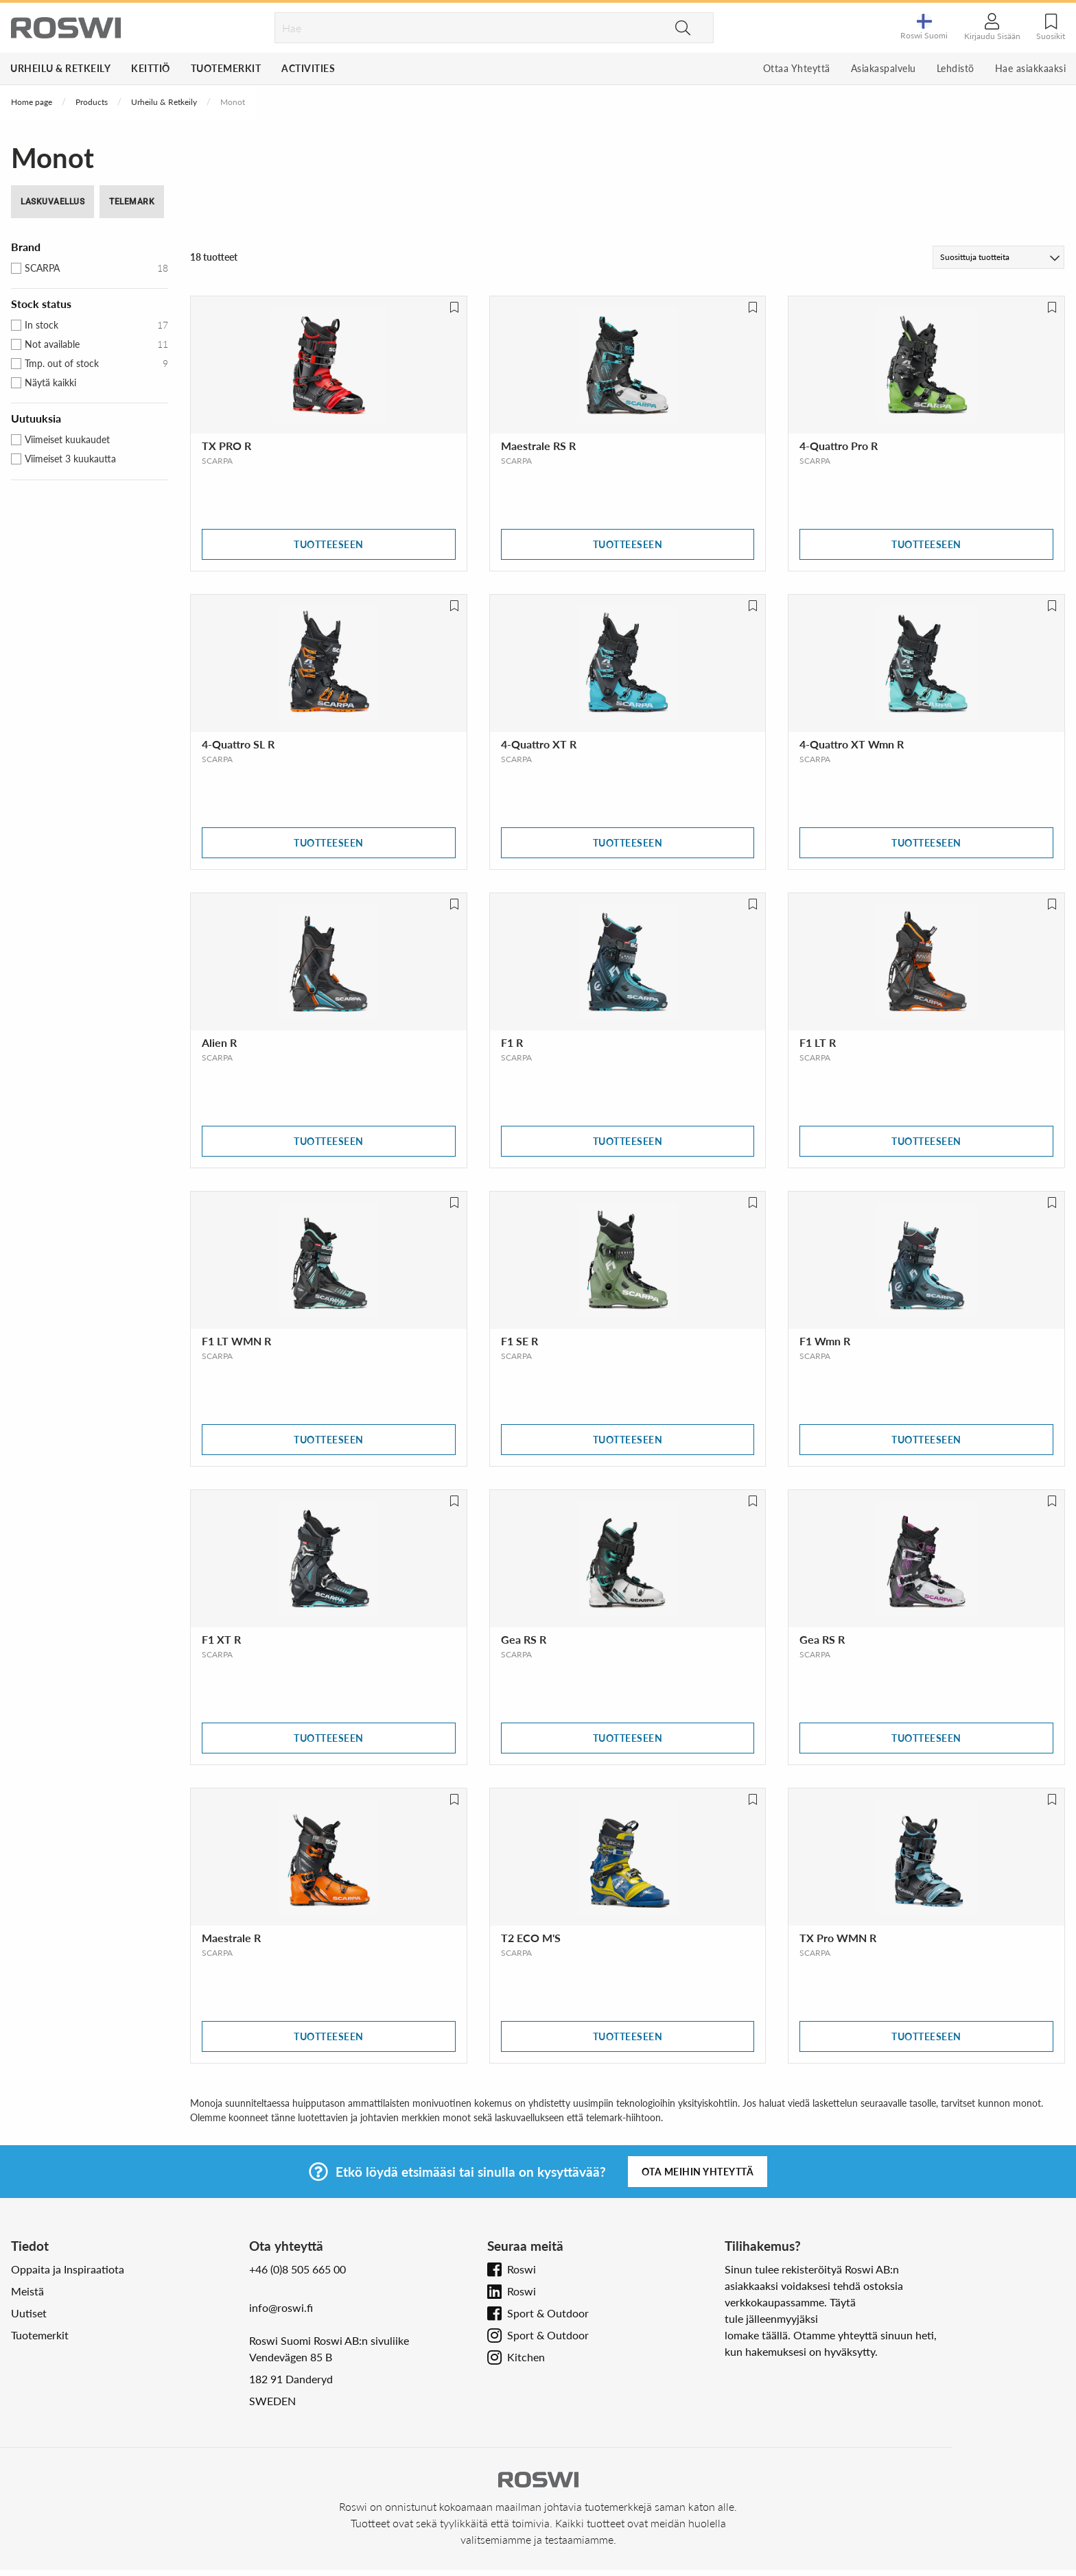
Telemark (131, 201)
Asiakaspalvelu (883, 68)
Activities (308, 68)
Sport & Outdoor (548, 2312)
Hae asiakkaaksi (1030, 68)
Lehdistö (955, 68)
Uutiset (29, 2312)
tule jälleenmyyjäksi (771, 2318)
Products (91, 102)
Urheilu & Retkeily (60, 68)
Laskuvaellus (52, 201)
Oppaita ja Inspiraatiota (67, 2269)
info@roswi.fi (281, 2307)
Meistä (27, 2290)
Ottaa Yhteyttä (796, 68)
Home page (31, 102)
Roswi (521, 2269)
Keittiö (150, 68)
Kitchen (526, 2356)
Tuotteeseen (329, 544)
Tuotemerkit (226, 68)
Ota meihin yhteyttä (698, 2171)
